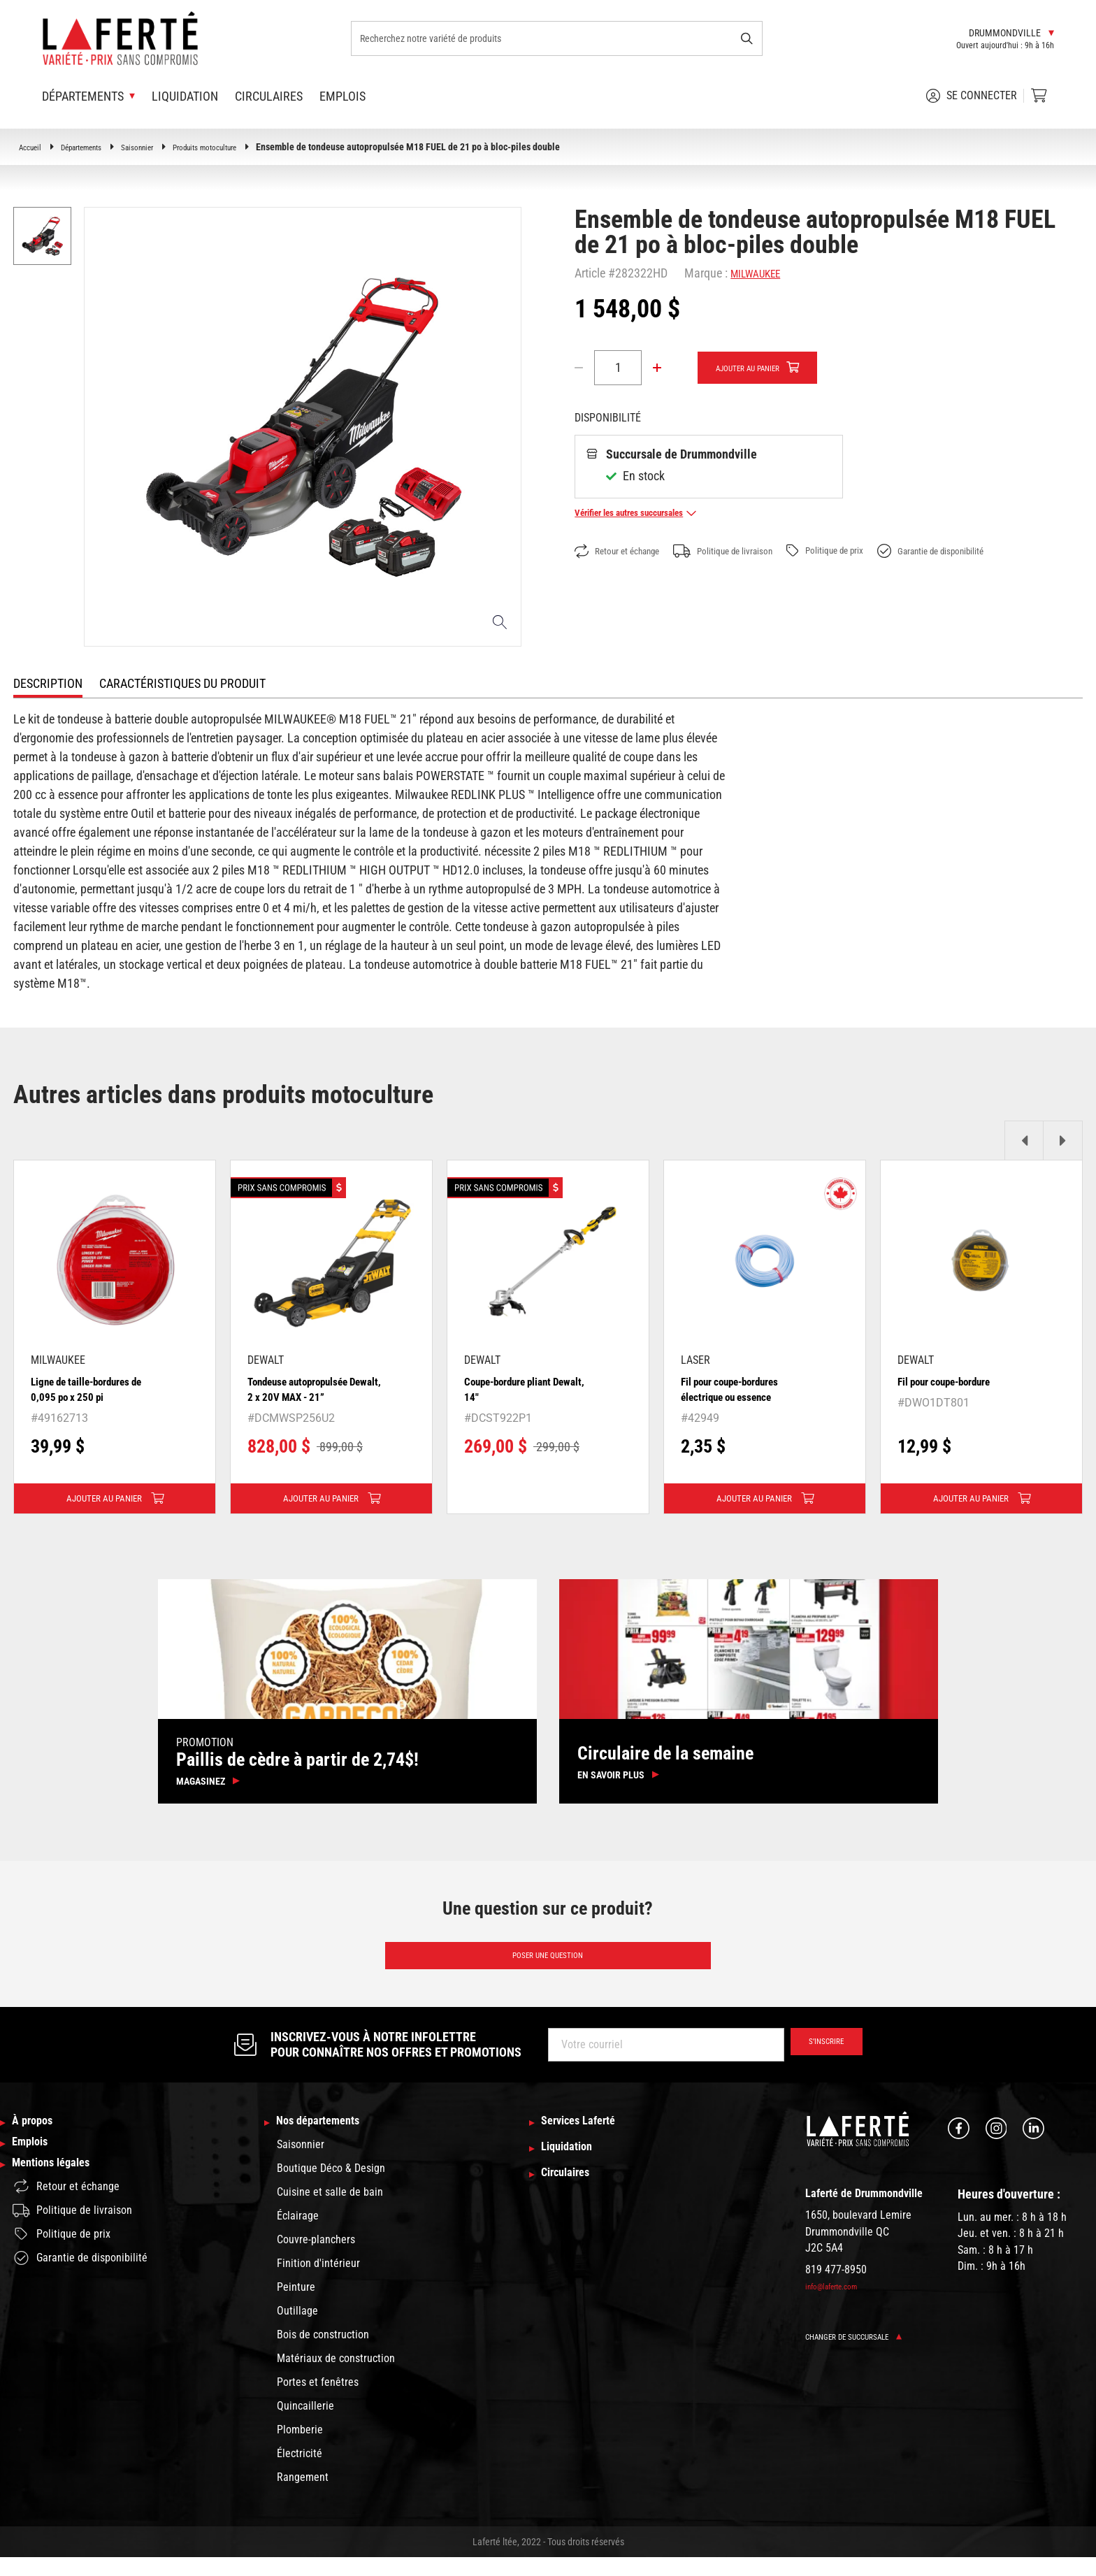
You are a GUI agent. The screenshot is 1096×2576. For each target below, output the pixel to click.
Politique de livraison (752, 552)
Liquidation (185, 96)
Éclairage (298, 2234)
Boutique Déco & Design (331, 2187)
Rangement (303, 2496)
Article (590, 273)
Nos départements (328, 2139)
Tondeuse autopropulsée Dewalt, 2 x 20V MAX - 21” (313, 1389)
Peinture (296, 2305)
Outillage (297, 2329)
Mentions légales (60, 2195)
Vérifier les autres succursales (650, 512)
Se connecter (971, 96)
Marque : (706, 273)
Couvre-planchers (316, 2258)
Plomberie (300, 2448)
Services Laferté (588, 2139)
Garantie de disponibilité (998, 552)
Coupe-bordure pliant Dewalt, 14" (518, 1389)
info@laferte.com (838, 2302)
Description (47, 683)
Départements (94, 146)
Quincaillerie (305, 2424)
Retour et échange (626, 552)
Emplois (342, 96)
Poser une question (547, 1968)
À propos (37, 2139)
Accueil (33, 146)
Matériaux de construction (336, 2377)
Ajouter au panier (760, 368)
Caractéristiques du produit (182, 683)
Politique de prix (871, 551)
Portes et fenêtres (318, 2401)
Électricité (299, 2472)
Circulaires (269, 96)
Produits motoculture (241, 146)
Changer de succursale (865, 2353)
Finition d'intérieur (318, 2282)
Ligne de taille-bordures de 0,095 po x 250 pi (92, 1389)
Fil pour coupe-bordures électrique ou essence (742, 1389)
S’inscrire (818, 2061)
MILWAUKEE (761, 273)
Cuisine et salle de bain (330, 2210)
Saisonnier (161, 146)
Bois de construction (323, 2353)
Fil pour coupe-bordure (956, 1381)
